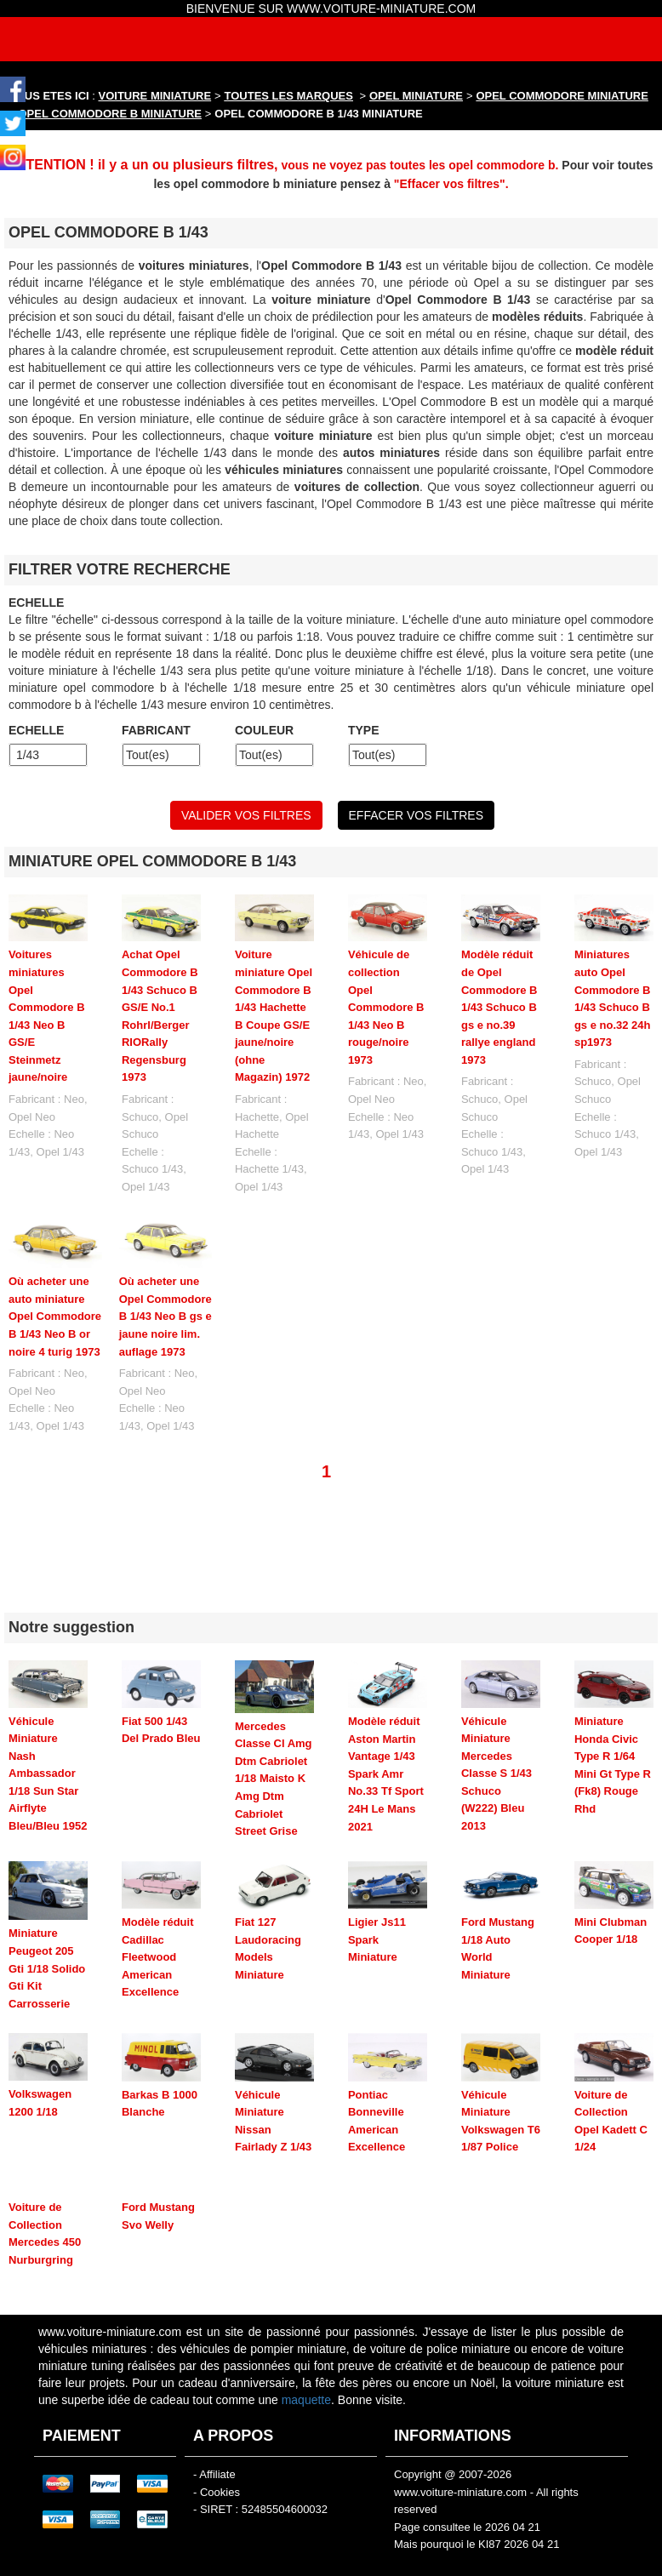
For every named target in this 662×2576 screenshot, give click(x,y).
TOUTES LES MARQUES (289, 95)
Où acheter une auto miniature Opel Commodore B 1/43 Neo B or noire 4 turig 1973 (55, 1316)
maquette (306, 2369)
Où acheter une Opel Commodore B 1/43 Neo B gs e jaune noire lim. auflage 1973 (165, 1316)
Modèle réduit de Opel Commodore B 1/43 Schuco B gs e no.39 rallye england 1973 (499, 1006)
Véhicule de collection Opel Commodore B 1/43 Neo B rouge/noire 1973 (386, 1006)
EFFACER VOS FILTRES (416, 815)
